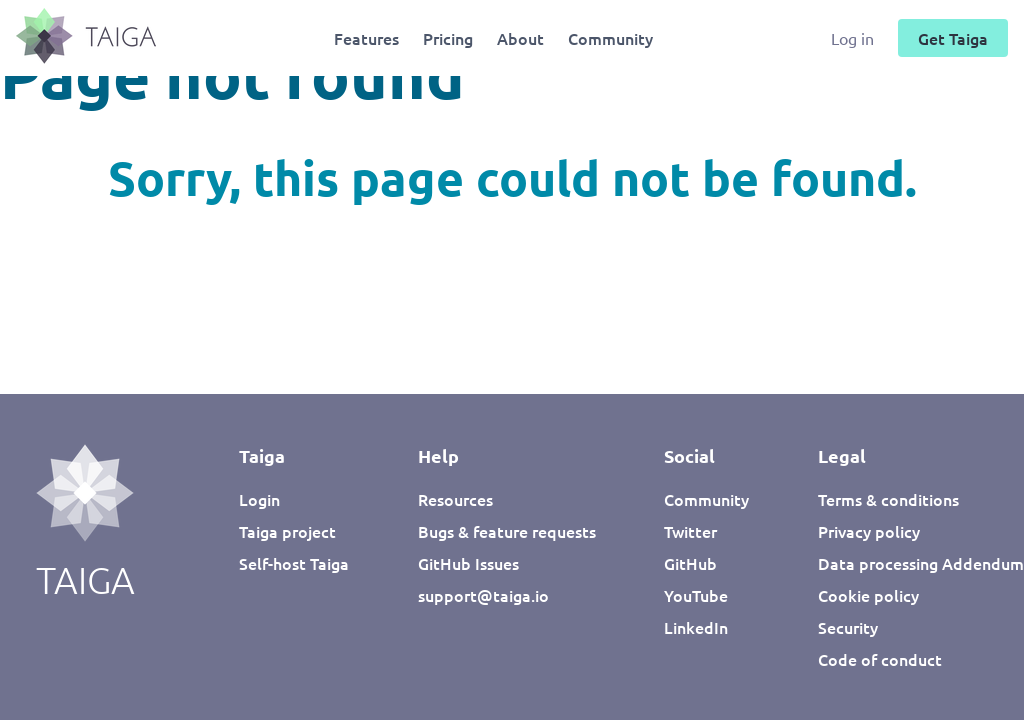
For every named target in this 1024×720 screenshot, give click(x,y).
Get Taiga (953, 38)
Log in (854, 38)
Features (366, 38)
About (520, 38)
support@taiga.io (483, 595)
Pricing (448, 38)
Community (610, 38)
